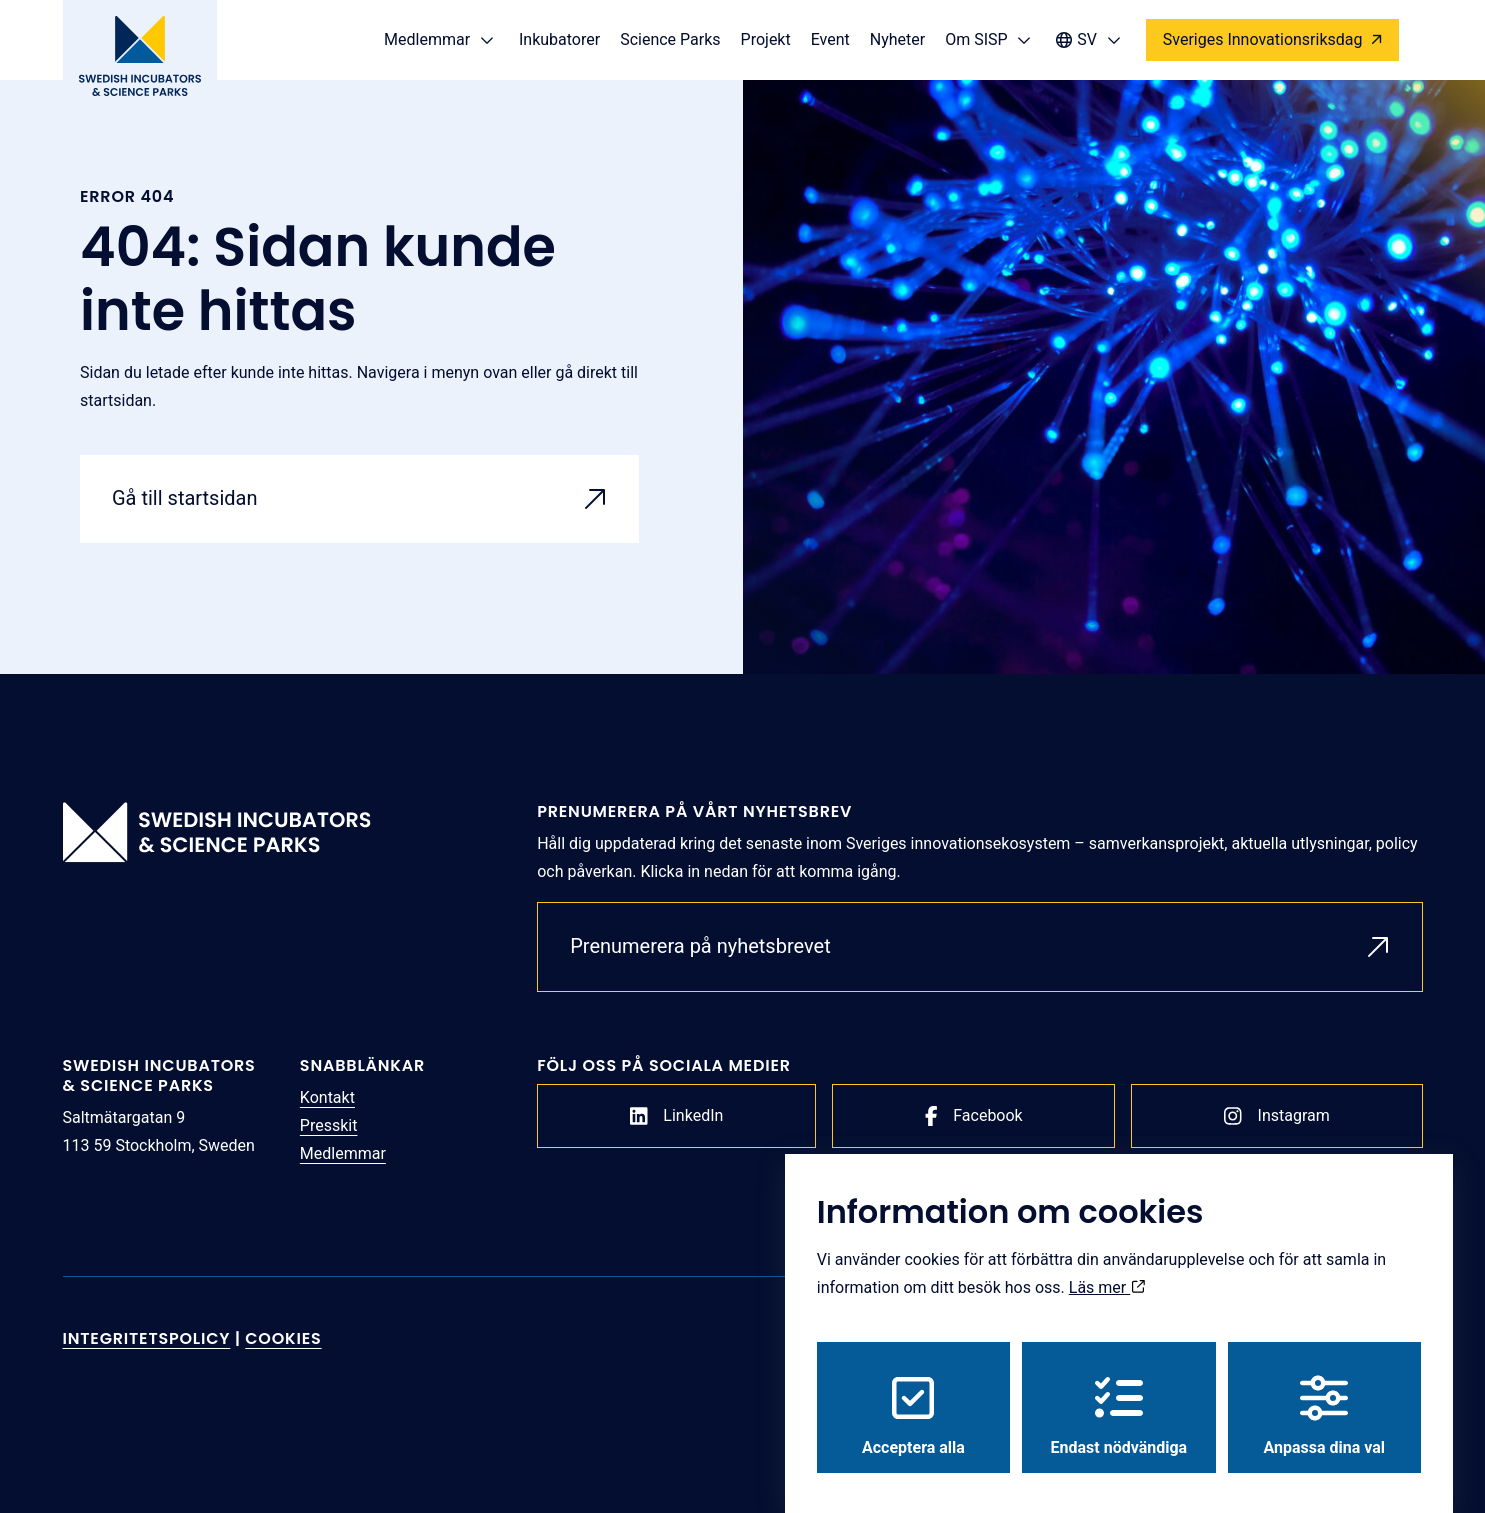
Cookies (283, 1338)
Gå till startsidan (185, 498)
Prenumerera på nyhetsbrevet (700, 946)
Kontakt (327, 1097)
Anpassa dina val (1325, 1396)
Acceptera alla (913, 1396)
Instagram (1277, 1116)
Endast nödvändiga (1119, 1396)
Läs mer (1107, 1268)
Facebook (974, 1116)
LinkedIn (677, 1116)
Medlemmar (343, 1153)
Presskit (329, 1125)
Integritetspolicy (147, 1338)
